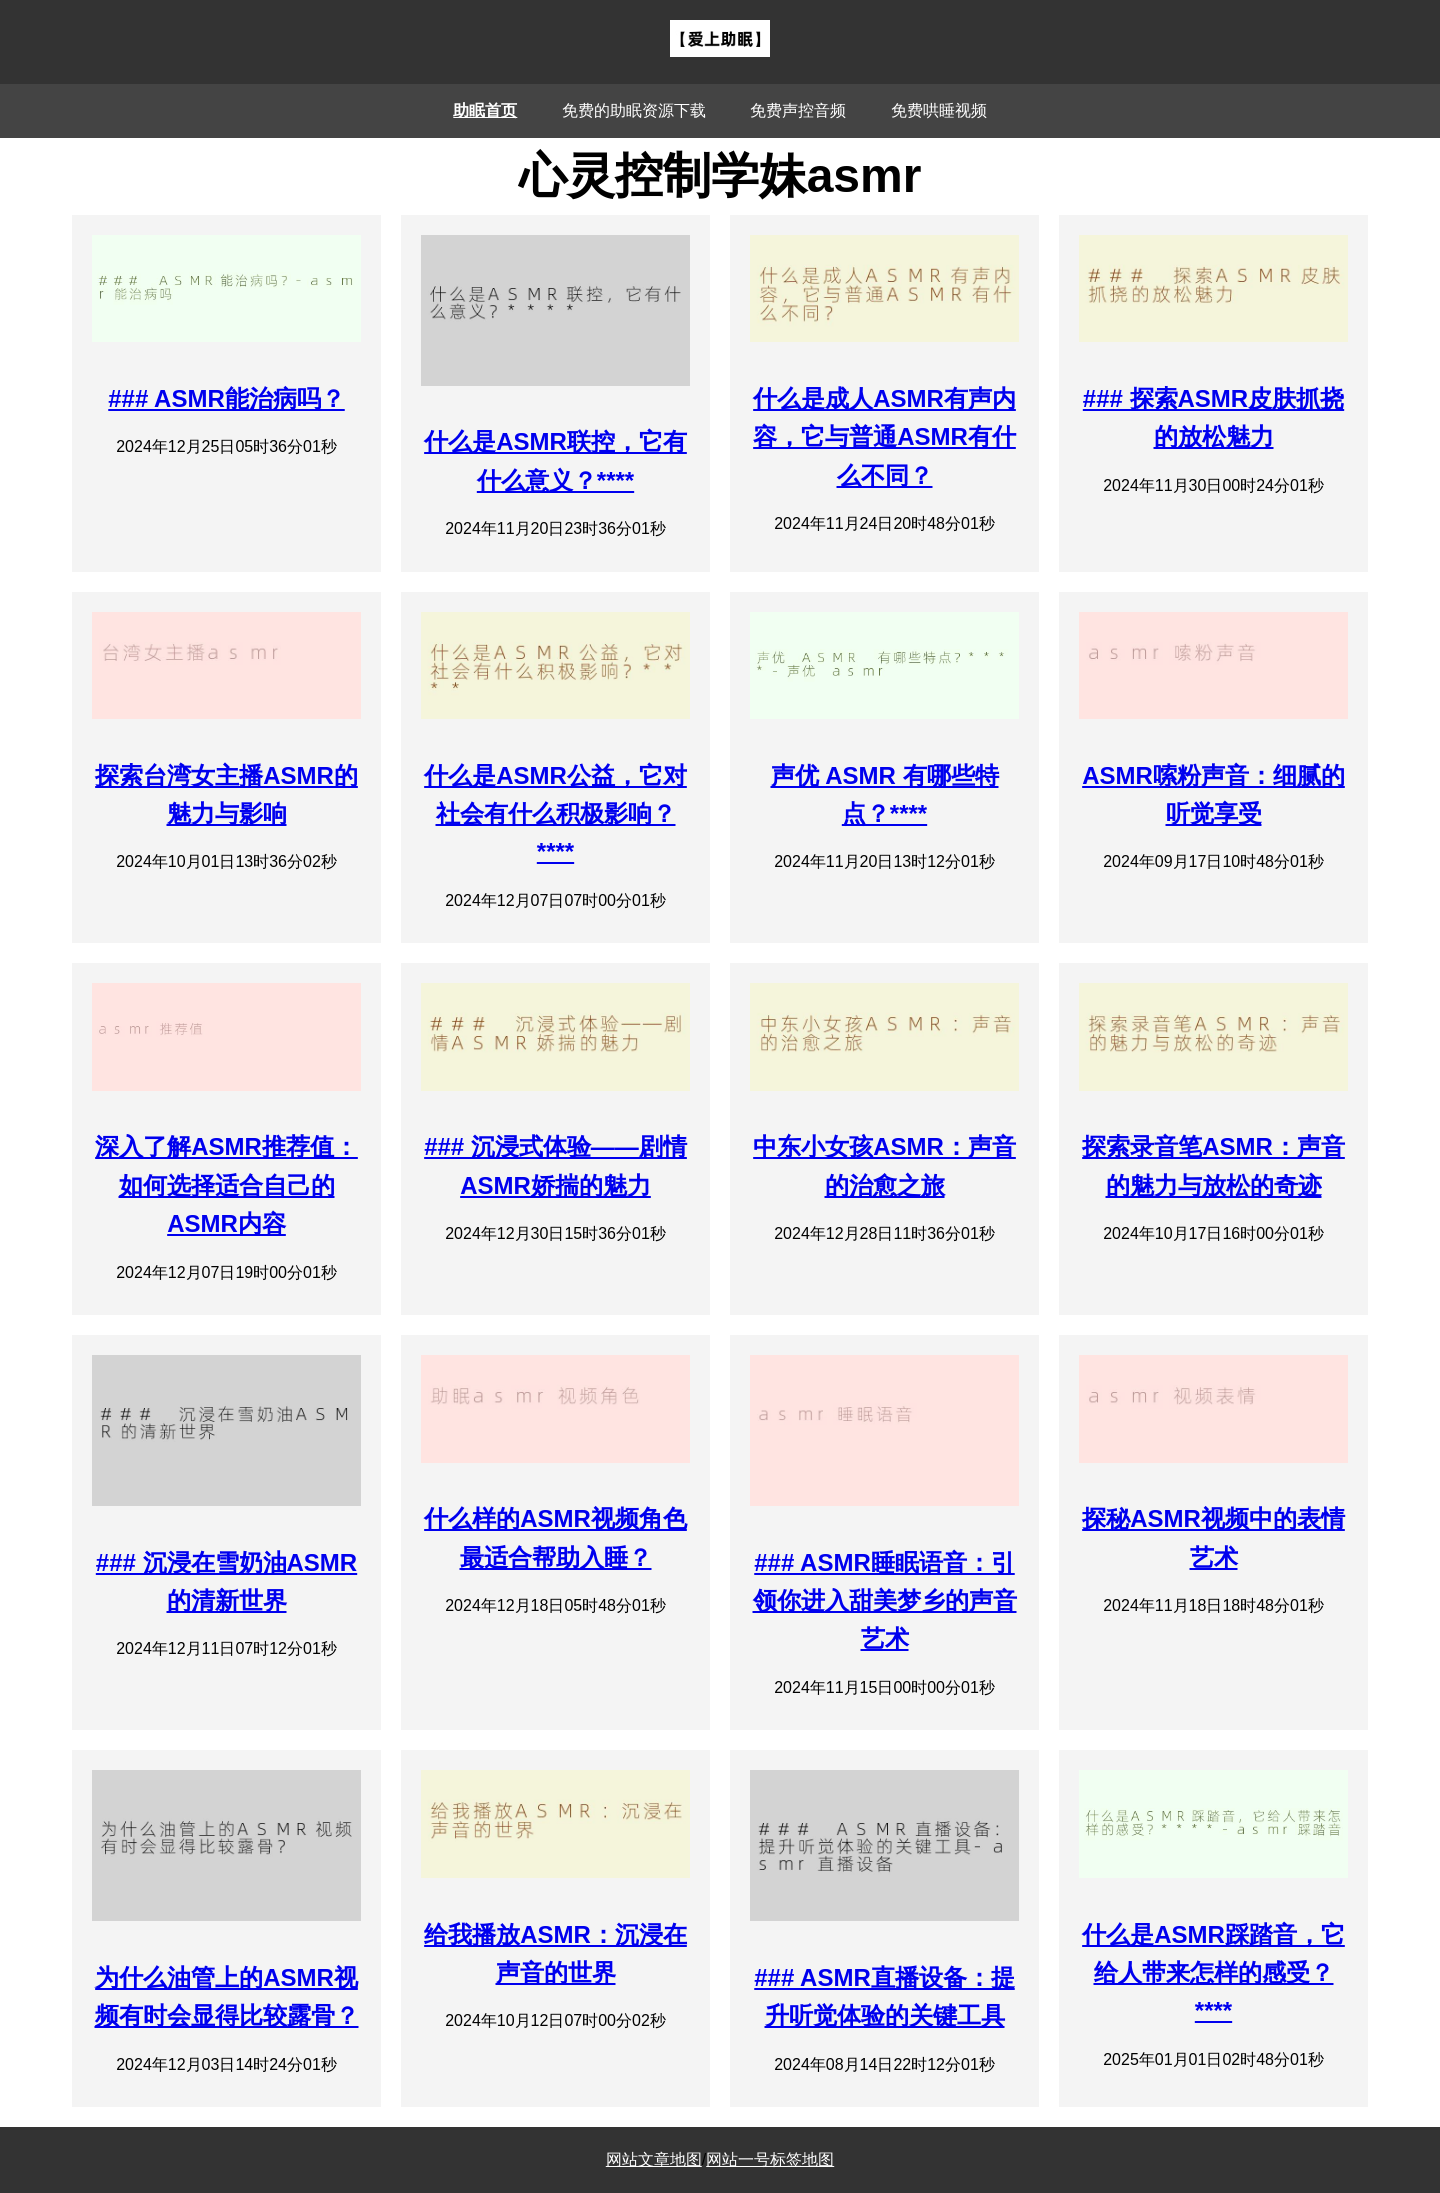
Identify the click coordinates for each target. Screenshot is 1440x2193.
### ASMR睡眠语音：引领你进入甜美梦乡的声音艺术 (885, 1601)
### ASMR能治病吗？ (226, 398)
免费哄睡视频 (939, 110)
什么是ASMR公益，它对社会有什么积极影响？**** (555, 814)
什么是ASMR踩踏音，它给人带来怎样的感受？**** (1213, 1973)
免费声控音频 (798, 110)
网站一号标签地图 (770, 2159)
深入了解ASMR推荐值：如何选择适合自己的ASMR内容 (226, 1185)
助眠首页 (485, 110)
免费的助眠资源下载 (634, 110)
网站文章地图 (654, 2159)
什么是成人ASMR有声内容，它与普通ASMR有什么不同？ (884, 437)
